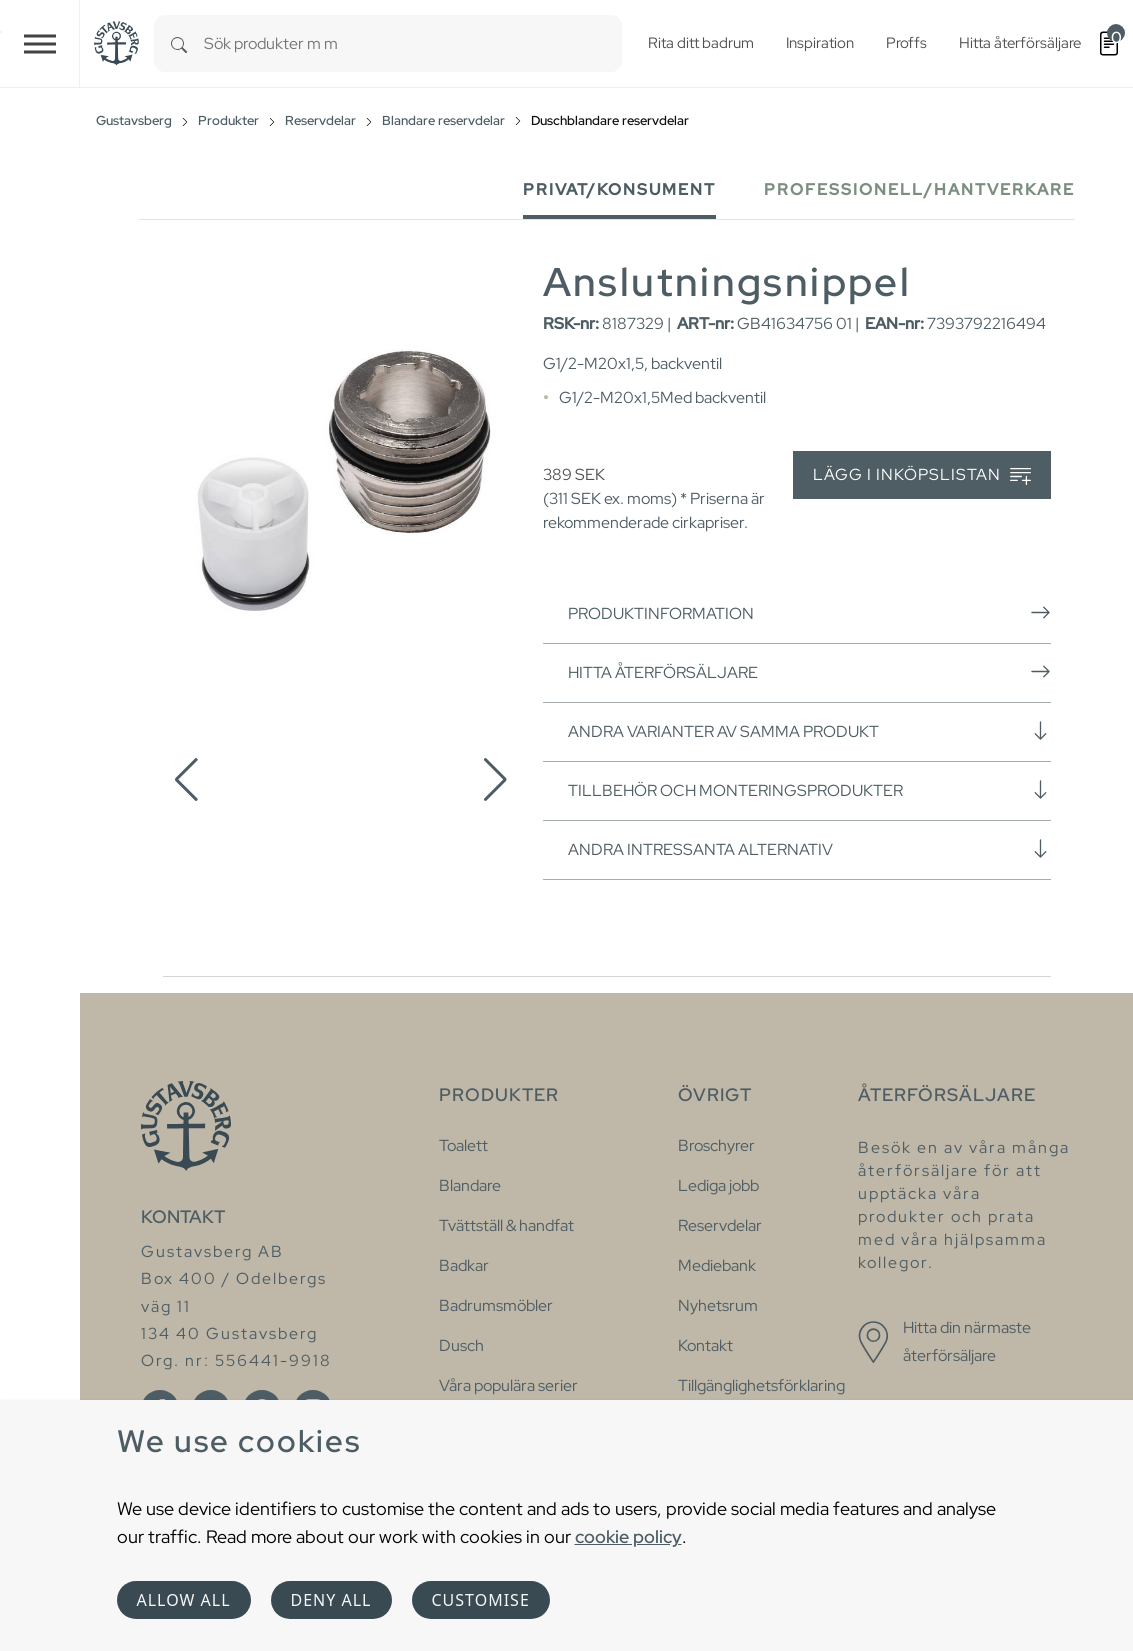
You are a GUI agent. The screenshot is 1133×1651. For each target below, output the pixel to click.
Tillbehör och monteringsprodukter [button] (809, 790)
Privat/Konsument (619, 189)
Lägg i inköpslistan (922, 475)
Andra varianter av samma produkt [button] (809, 731)
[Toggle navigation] (40, 43)
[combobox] (413, 43)
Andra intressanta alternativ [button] (809, 849)
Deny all (331, 1600)
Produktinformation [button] (809, 613)
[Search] (179, 43)
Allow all (184, 1600)
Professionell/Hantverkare (919, 189)
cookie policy (628, 1536)
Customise (481, 1600)
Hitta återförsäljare (809, 672)
